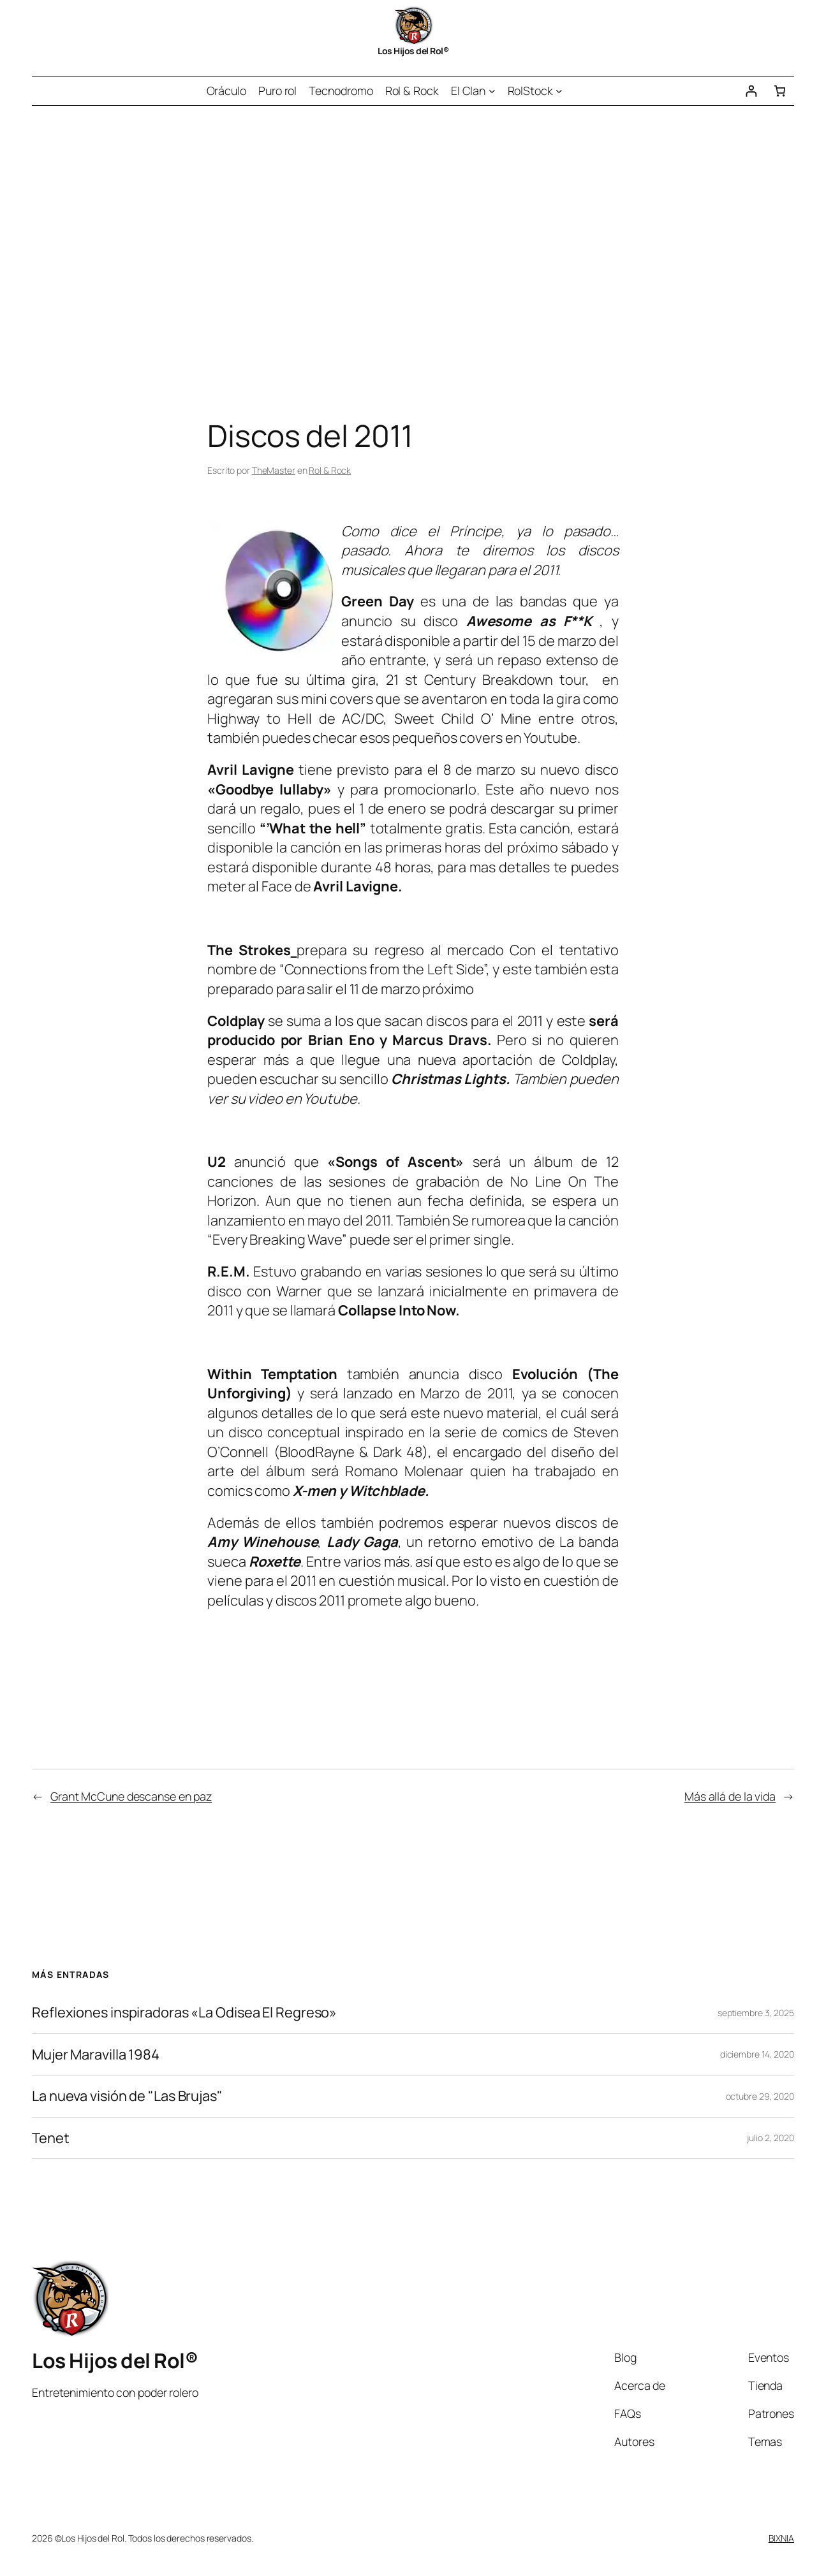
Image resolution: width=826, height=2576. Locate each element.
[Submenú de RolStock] (559, 90)
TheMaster (273, 470)
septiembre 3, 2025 (756, 2013)
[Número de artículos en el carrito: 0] (779, 91)
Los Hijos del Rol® (413, 51)
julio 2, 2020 (770, 2138)
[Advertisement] (413, 239)
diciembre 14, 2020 (757, 2054)
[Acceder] (751, 91)
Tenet (51, 2138)
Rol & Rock (330, 470)
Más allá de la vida (730, 1796)
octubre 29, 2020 (760, 2096)
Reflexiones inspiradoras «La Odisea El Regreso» (184, 2013)
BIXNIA (781, 2538)
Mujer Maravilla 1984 (95, 2055)
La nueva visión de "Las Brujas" (127, 2096)
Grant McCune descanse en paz (131, 1796)
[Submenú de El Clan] (492, 90)
